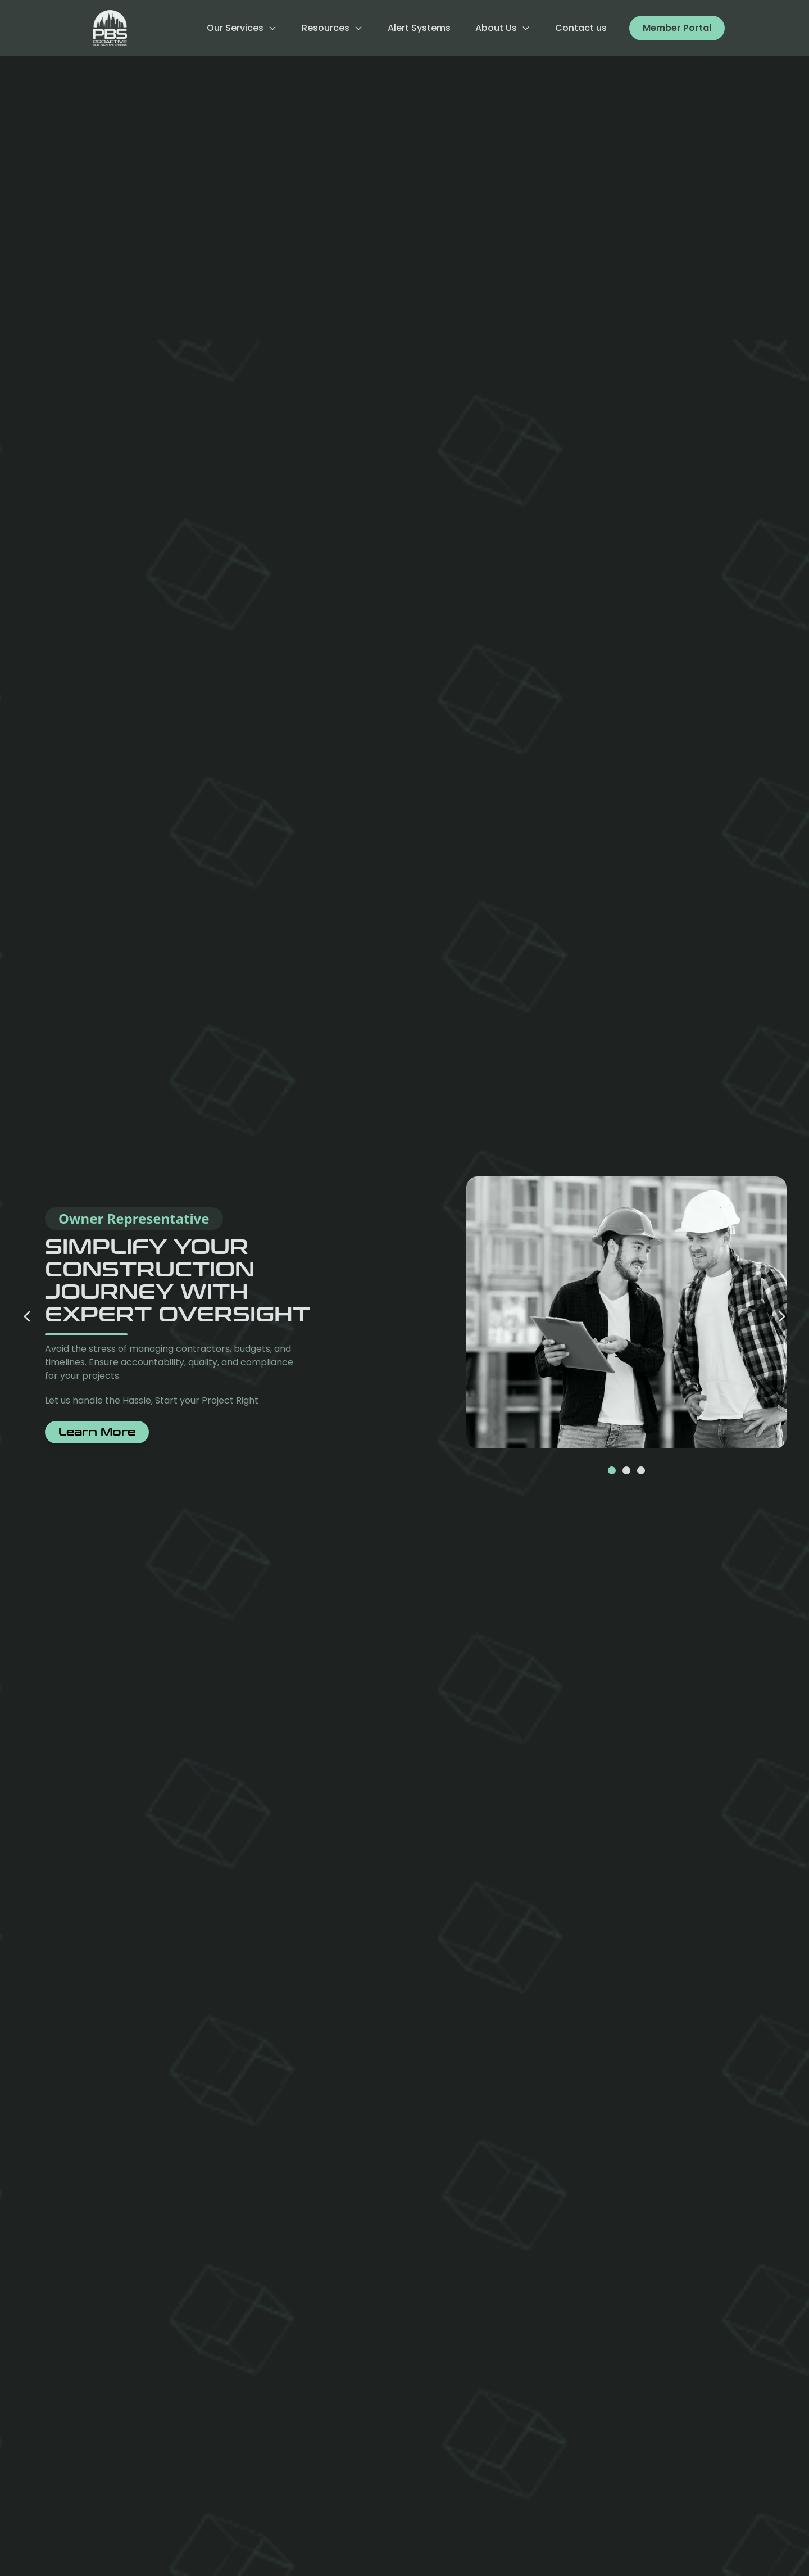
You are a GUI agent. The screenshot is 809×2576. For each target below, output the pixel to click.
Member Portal (677, 27)
